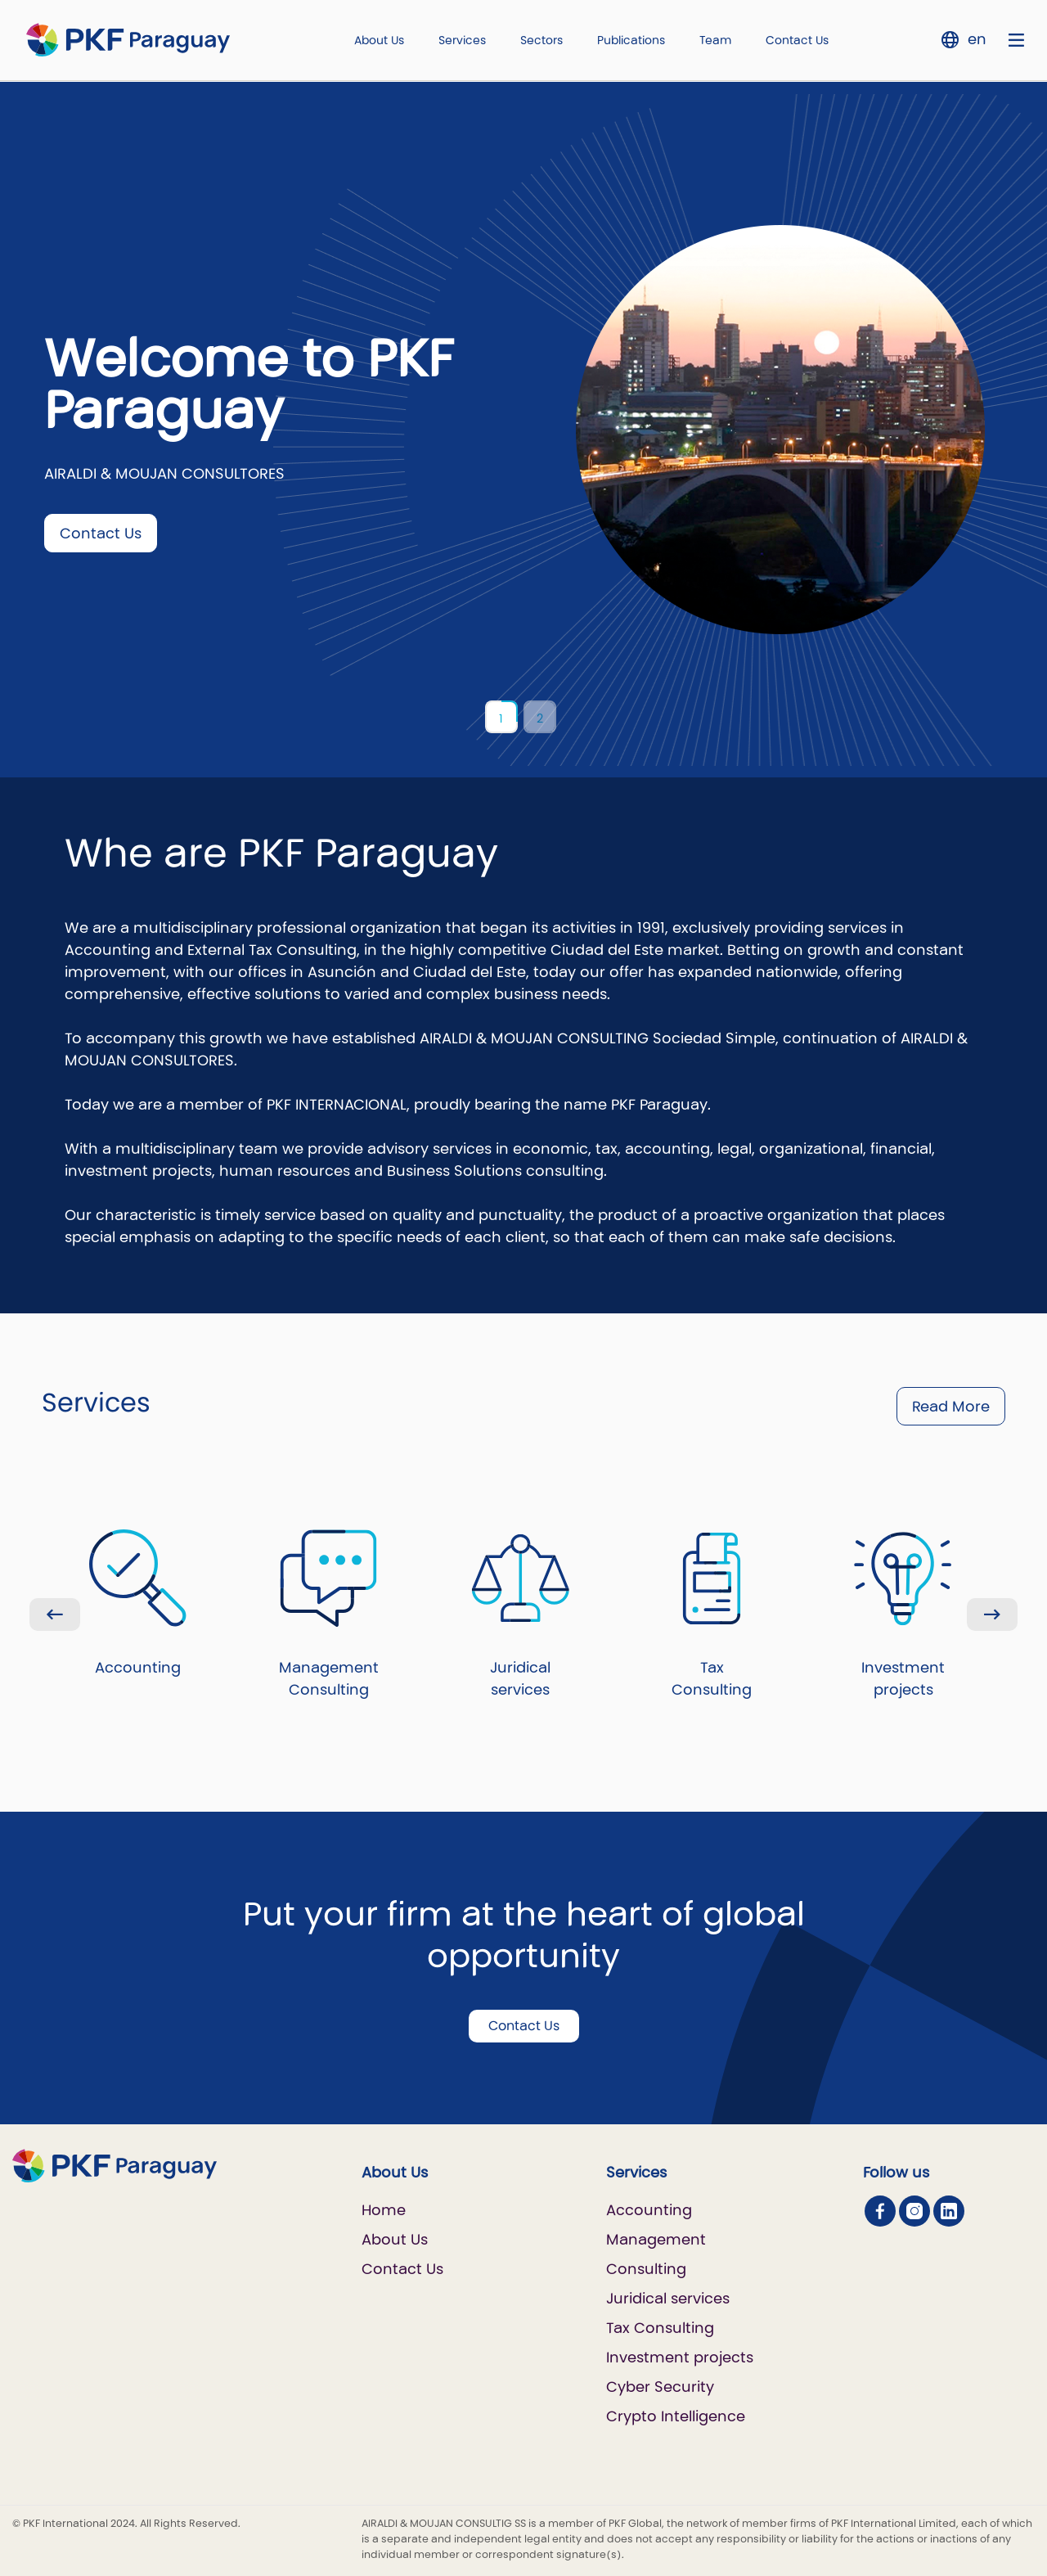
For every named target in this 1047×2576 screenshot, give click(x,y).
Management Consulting (329, 1614)
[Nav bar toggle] (1016, 39)
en (977, 39)
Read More (951, 1406)
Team (715, 40)
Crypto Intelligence (675, 2416)
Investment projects (903, 1614)
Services (462, 40)
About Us (379, 40)
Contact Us (797, 40)
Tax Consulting (712, 1614)
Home (384, 2210)
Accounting (137, 1603)
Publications (631, 40)
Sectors (541, 40)
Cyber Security (660, 2386)
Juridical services (520, 1614)
